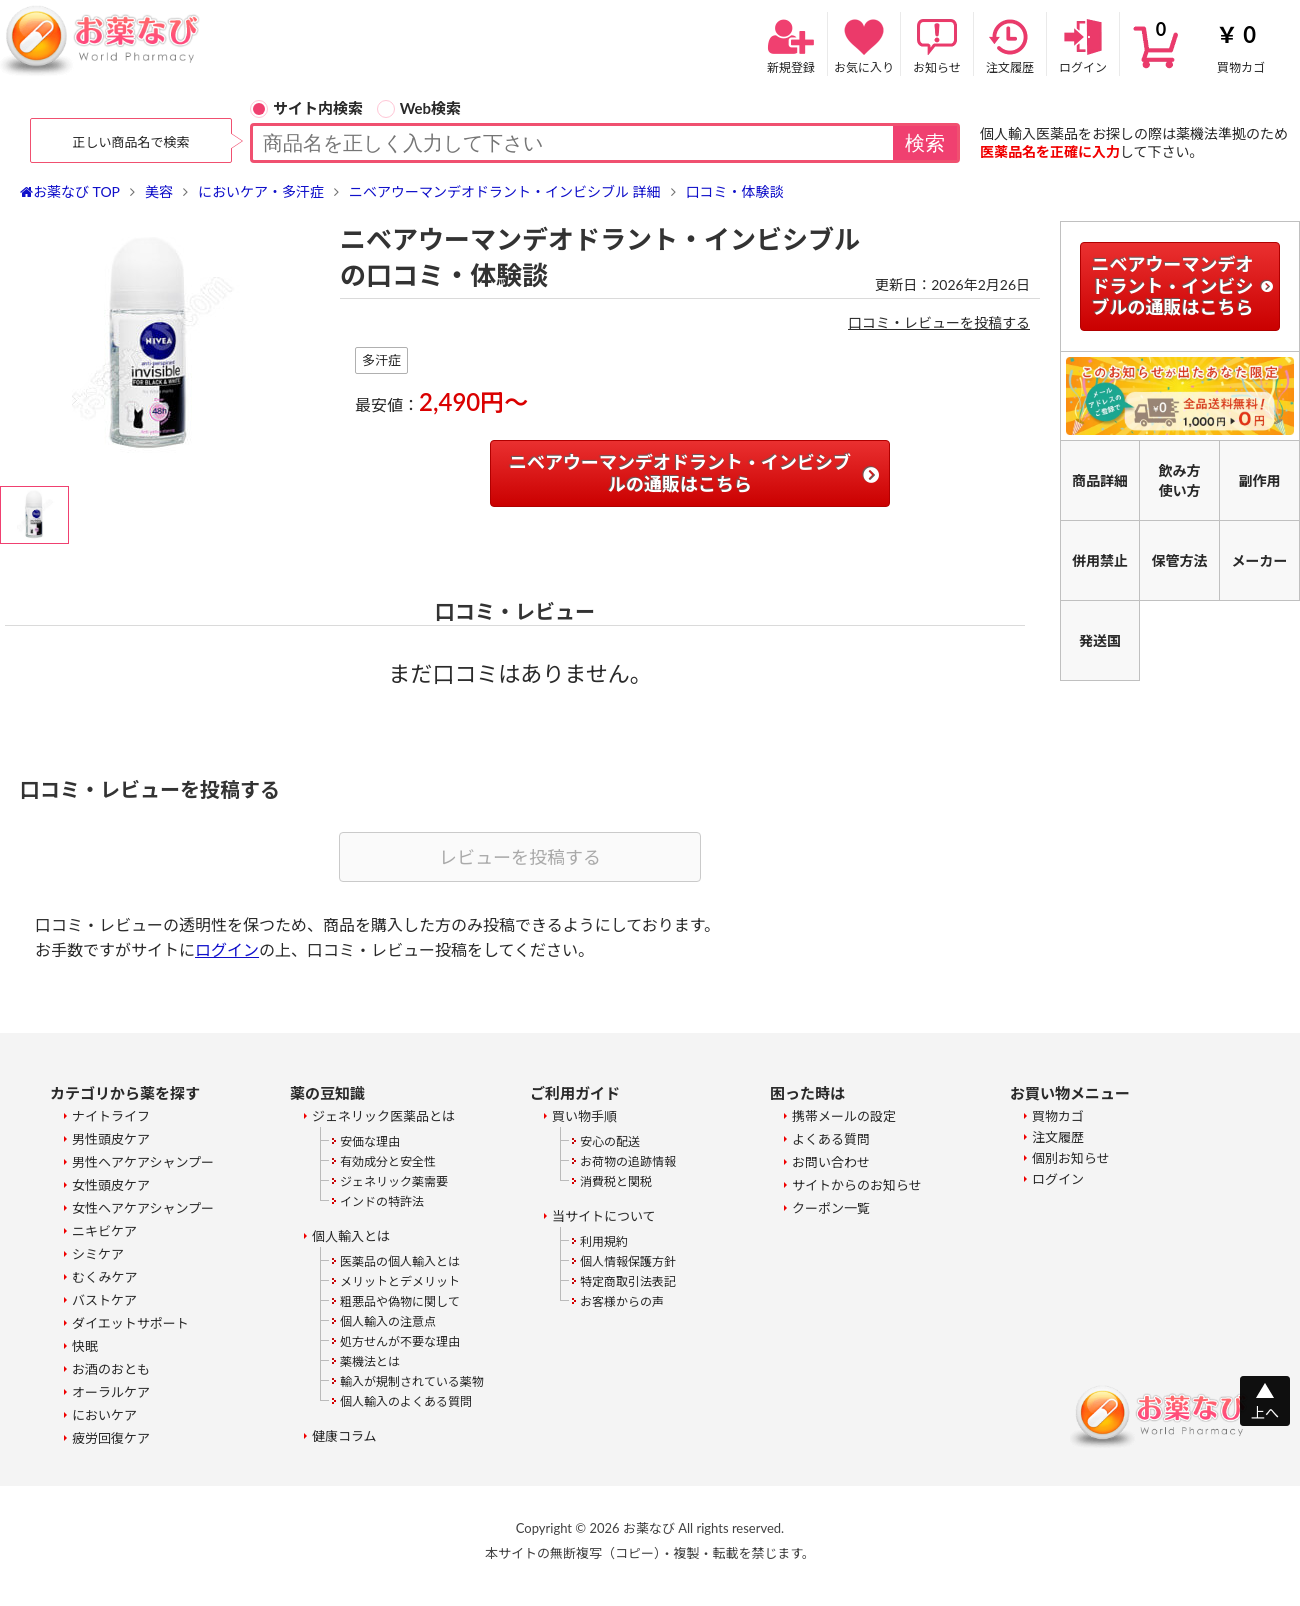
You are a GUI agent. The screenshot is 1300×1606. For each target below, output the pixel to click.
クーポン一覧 (831, 1208)
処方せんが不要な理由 (400, 1341)
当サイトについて (604, 1216)
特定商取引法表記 (628, 1281)
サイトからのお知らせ (857, 1185)
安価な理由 (370, 1141)
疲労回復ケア (111, 1438)
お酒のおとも (111, 1369)
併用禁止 (1100, 560)
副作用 (1260, 480)
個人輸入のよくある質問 (406, 1401)
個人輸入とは (351, 1236)
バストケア (104, 1300)
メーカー (1260, 560)
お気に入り (864, 44)
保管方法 (1180, 560)
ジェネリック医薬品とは (383, 1116)
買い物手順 (584, 1116)
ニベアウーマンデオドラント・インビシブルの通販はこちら (680, 473)
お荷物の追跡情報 (628, 1161)
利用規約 (604, 1241)
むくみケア (105, 1277)
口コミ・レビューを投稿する (939, 322)
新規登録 (791, 44)
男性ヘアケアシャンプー (143, 1162)
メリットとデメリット (400, 1281)
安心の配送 (610, 1141)
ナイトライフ (111, 1116)
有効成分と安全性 (388, 1161)
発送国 (1100, 640)
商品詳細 (1100, 480)
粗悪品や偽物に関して (400, 1301)
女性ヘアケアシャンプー (143, 1208)
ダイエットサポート (130, 1323)
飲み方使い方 (1180, 480)
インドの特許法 (382, 1201)
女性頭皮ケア (111, 1185)
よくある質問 (831, 1139)
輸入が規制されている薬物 (412, 1381)
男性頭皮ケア (111, 1139)
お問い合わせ (831, 1162)
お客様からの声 (622, 1301)
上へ (1265, 1412)
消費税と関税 (616, 1181)
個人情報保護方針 (628, 1261)
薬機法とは (370, 1361)
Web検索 (419, 108)
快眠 (85, 1346)
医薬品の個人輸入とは (400, 1261)
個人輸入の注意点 (388, 1321)
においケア (104, 1415)
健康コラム (344, 1436)
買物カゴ (1210, 44)
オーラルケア (111, 1392)
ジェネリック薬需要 (394, 1181)
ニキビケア (104, 1231)
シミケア (98, 1254)
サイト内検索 (306, 108)
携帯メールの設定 (844, 1116)
